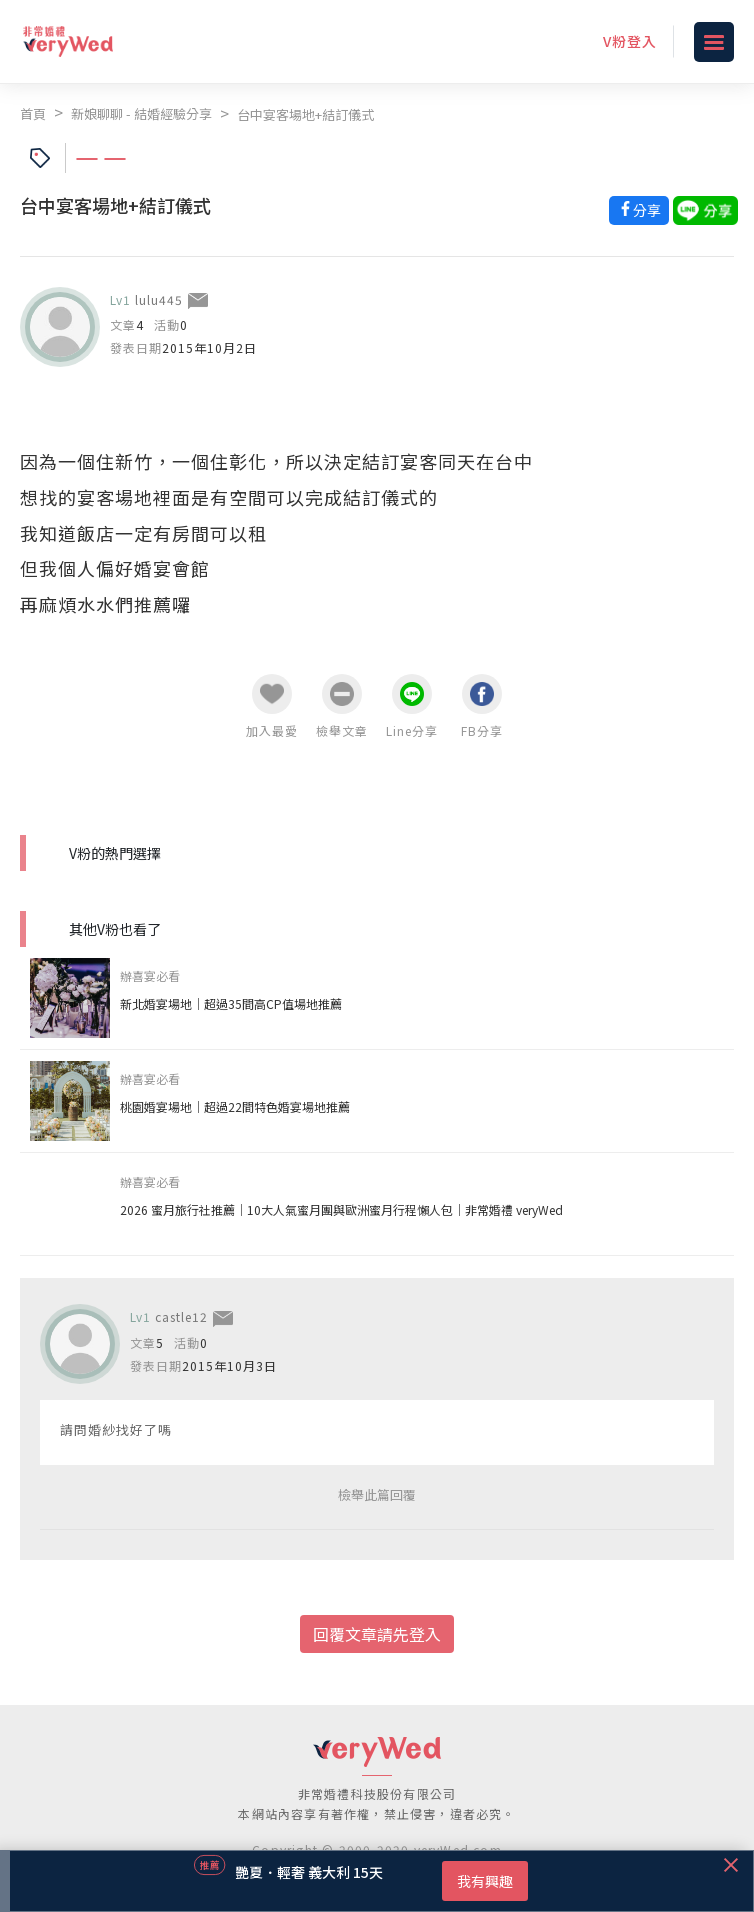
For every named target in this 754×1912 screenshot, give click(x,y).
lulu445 (159, 299)
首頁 (33, 113)
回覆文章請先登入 (377, 1634)
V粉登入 (630, 41)
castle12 (181, 1316)
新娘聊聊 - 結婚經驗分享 (141, 113)
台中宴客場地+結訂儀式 (305, 114)
